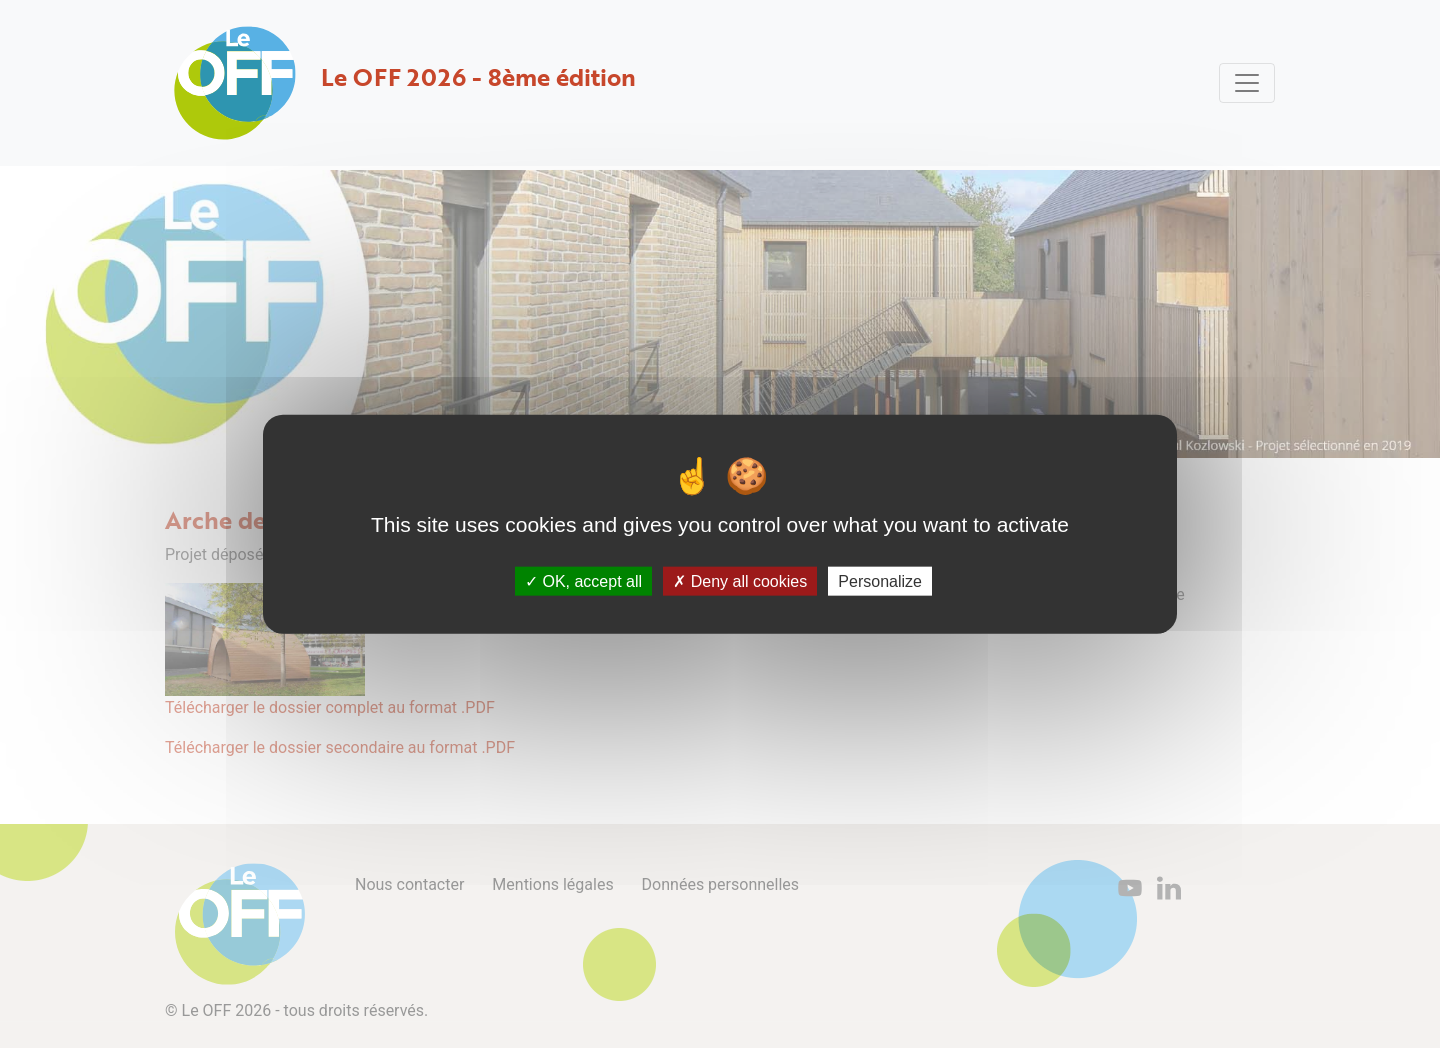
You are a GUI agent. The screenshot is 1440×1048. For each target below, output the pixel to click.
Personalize (880, 580)
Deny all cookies (740, 580)
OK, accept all (583, 580)
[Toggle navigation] (1247, 83)
